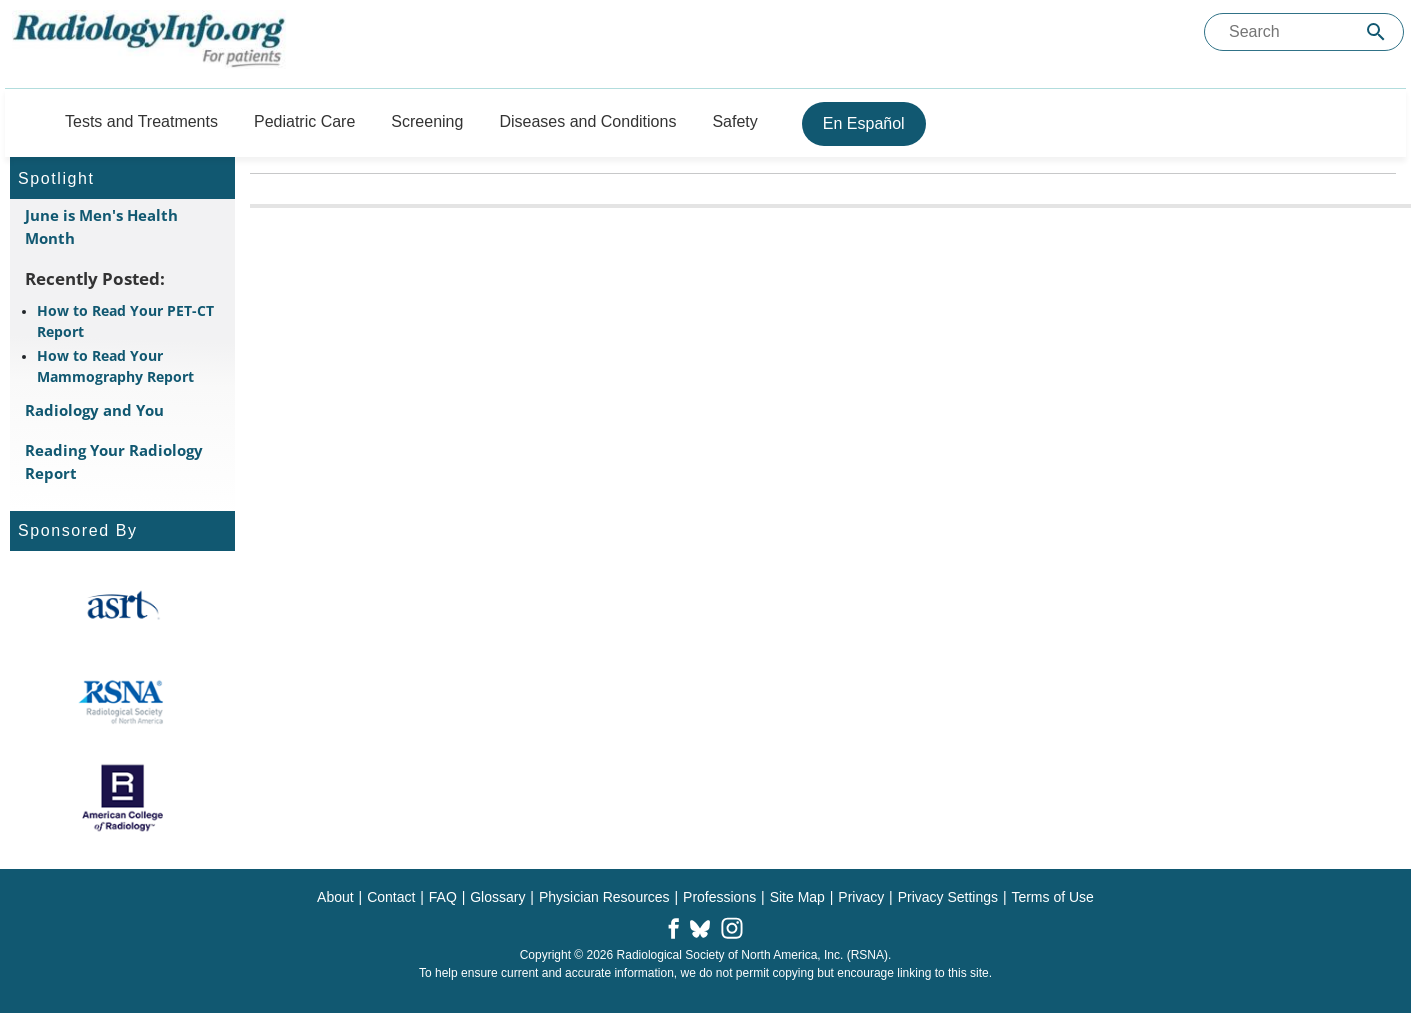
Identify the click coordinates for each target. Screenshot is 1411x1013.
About (335, 897)
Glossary (497, 897)
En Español (864, 123)
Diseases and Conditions (587, 121)
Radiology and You (94, 410)
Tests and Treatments (141, 121)
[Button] (23, 121)
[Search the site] (1304, 32)
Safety (734, 121)
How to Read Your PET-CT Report (125, 321)
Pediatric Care (304, 121)
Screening (427, 121)
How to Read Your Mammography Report (115, 366)
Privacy (861, 897)
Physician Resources (604, 897)
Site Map (797, 897)
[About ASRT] (122, 606)
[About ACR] (122, 798)
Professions (719, 897)
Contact (391, 897)
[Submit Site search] (1376, 32)
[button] (673, 930)
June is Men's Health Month (101, 226)
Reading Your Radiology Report (114, 461)
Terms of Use (1052, 897)
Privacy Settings (948, 897)
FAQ (443, 897)
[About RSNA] (122, 702)
